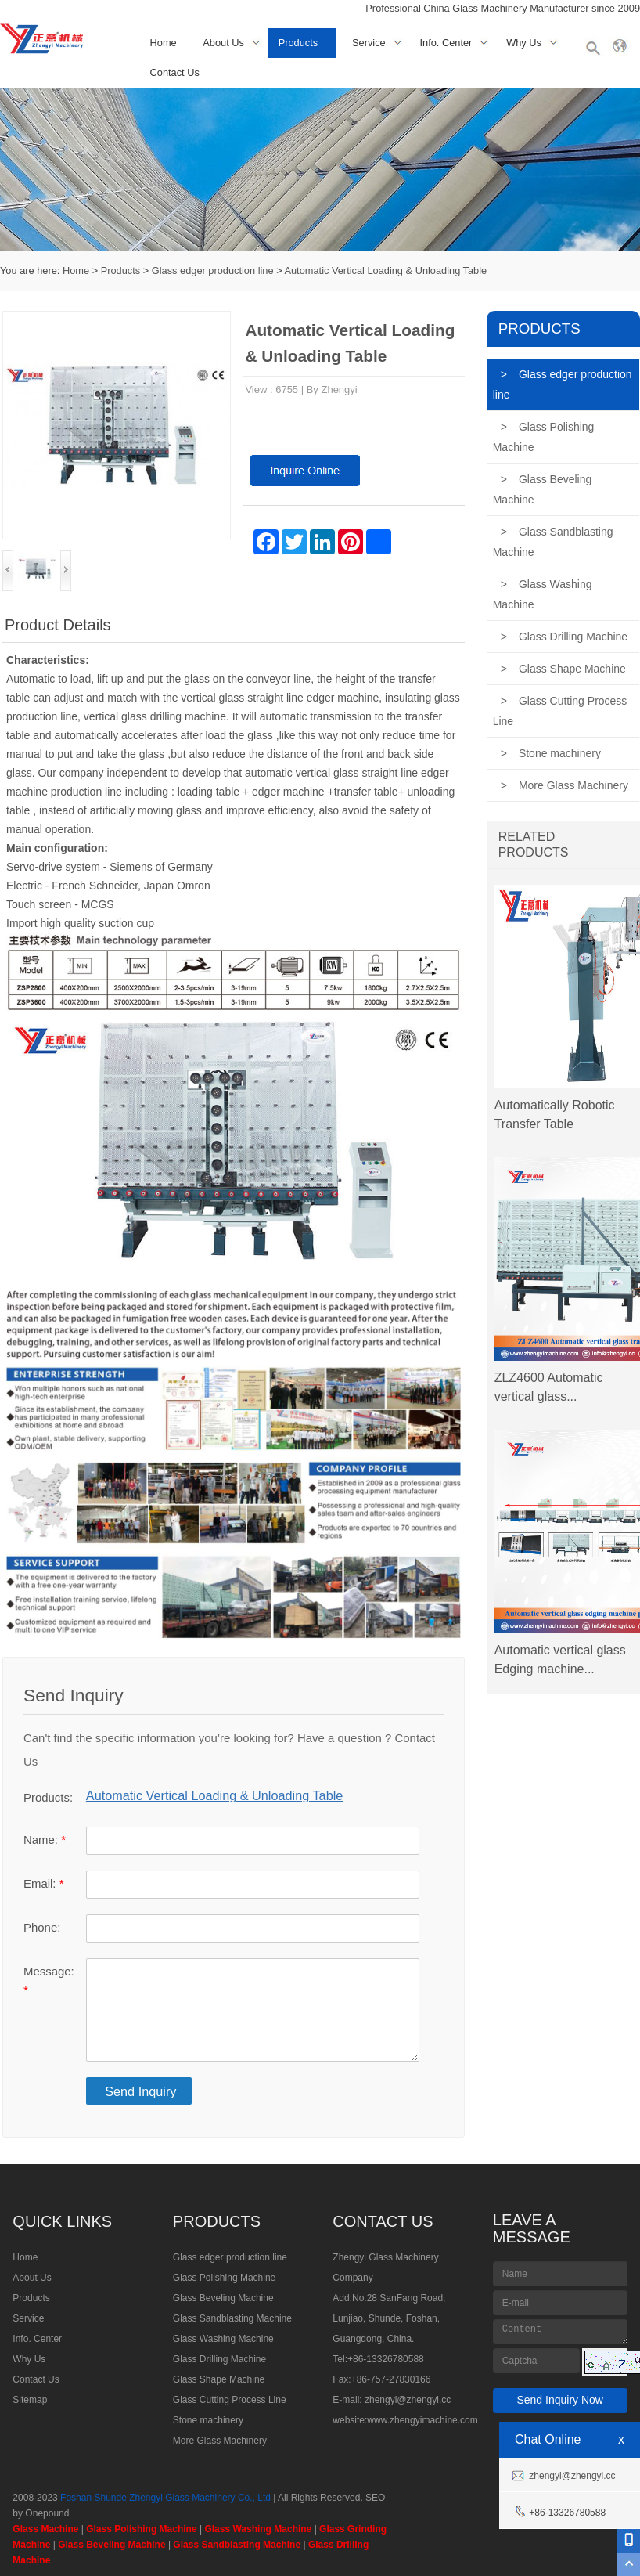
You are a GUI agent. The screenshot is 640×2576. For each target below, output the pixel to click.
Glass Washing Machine (542, 594)
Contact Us (175, 72)
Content (560, 2331)
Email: (43, 1883)
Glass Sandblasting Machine (553, 541)
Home (163, 43)
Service (369, 43)
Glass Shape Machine (563, 668)
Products (298, 43)
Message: (48, 1980)
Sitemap (30, 2399)
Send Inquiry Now (559, 2400)
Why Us (523, 43)
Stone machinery (551, 753)
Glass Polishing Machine (544, 436)
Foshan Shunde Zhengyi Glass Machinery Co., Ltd (165, 2497)
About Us (223, 43)
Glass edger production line (213, 270)
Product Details (58, 624)
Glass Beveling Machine (542, 489)
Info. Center (445, 43)
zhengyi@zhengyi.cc (408, 2399)
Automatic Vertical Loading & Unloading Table (385, 270)
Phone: (41, 1927)
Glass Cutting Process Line (560, 711)
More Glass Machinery (564, 785)
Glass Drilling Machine (564, 636)
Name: (44, 1839)
